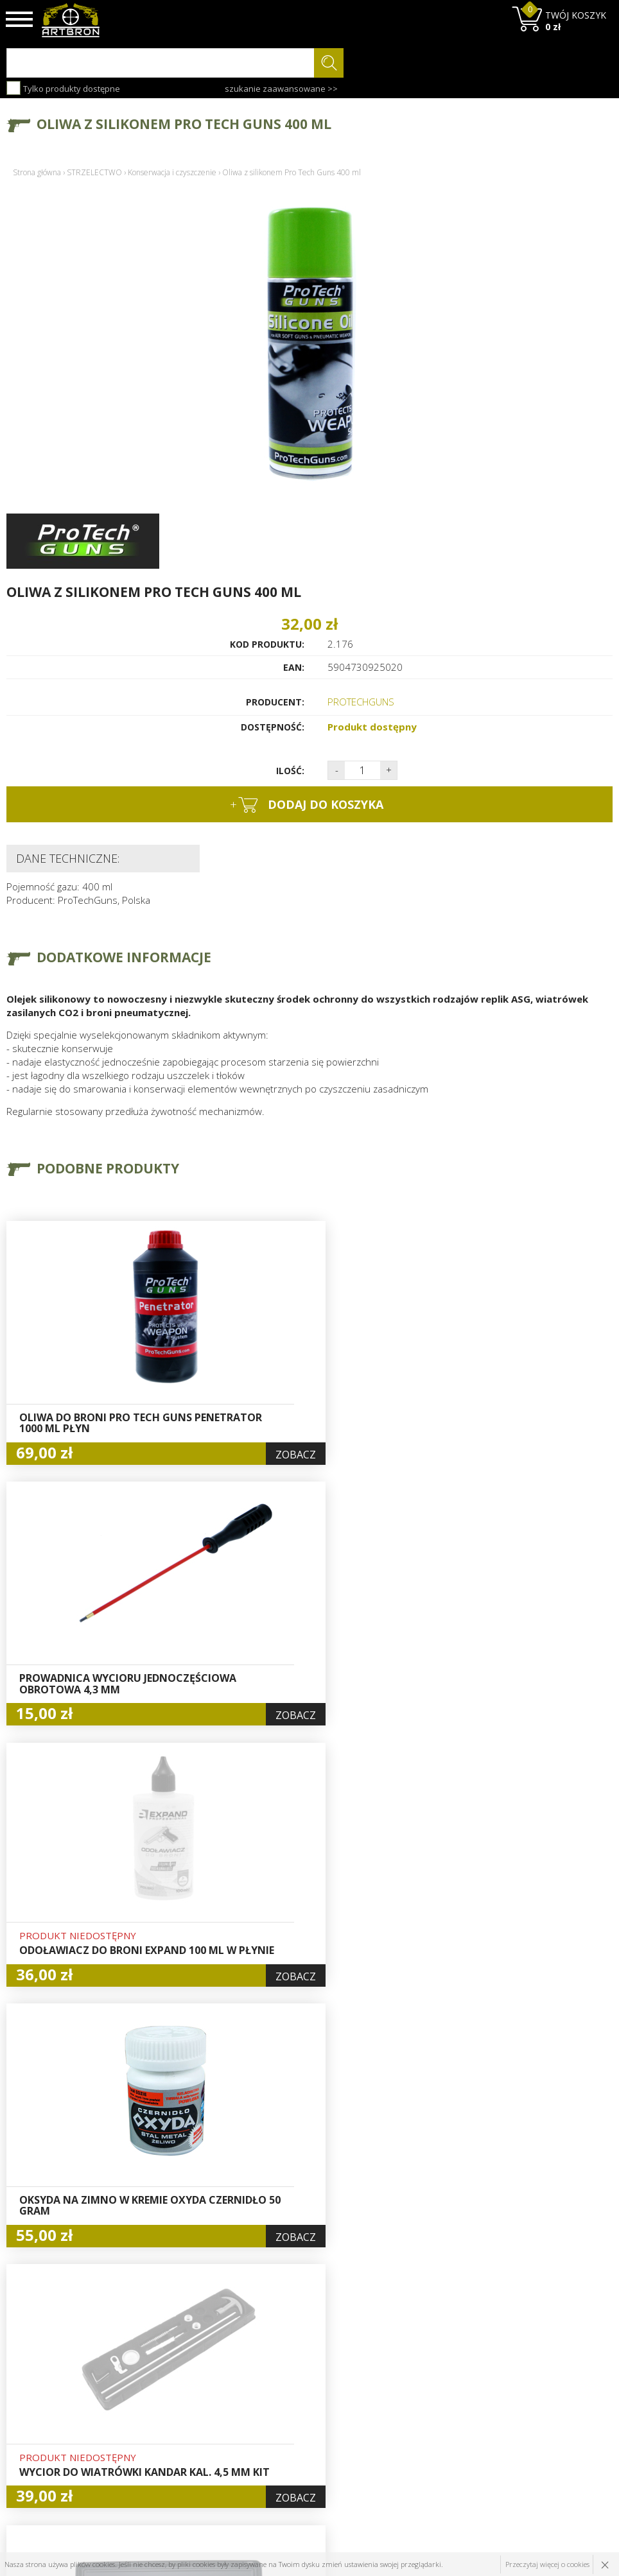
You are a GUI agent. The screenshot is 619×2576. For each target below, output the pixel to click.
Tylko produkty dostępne (63, 88)
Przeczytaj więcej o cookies (547, 2564)
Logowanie (288, 2395)
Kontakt (177, 2468)
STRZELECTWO (94, 172)
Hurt (274, 2380)
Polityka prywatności (308, 2439)
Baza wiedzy (187, 2395)
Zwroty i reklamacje (203, 2454)
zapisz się (570, 2429)
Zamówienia (291, 2424)
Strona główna (37, 172)
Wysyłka (178, 2424)
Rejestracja (289, 2409)
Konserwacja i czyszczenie (172, 172)
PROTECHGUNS (360, 701)
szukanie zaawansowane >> (281, 88)
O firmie (178, 2380)
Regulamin (183, 2439)
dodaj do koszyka (306, 805)
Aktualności (185, 2409)
